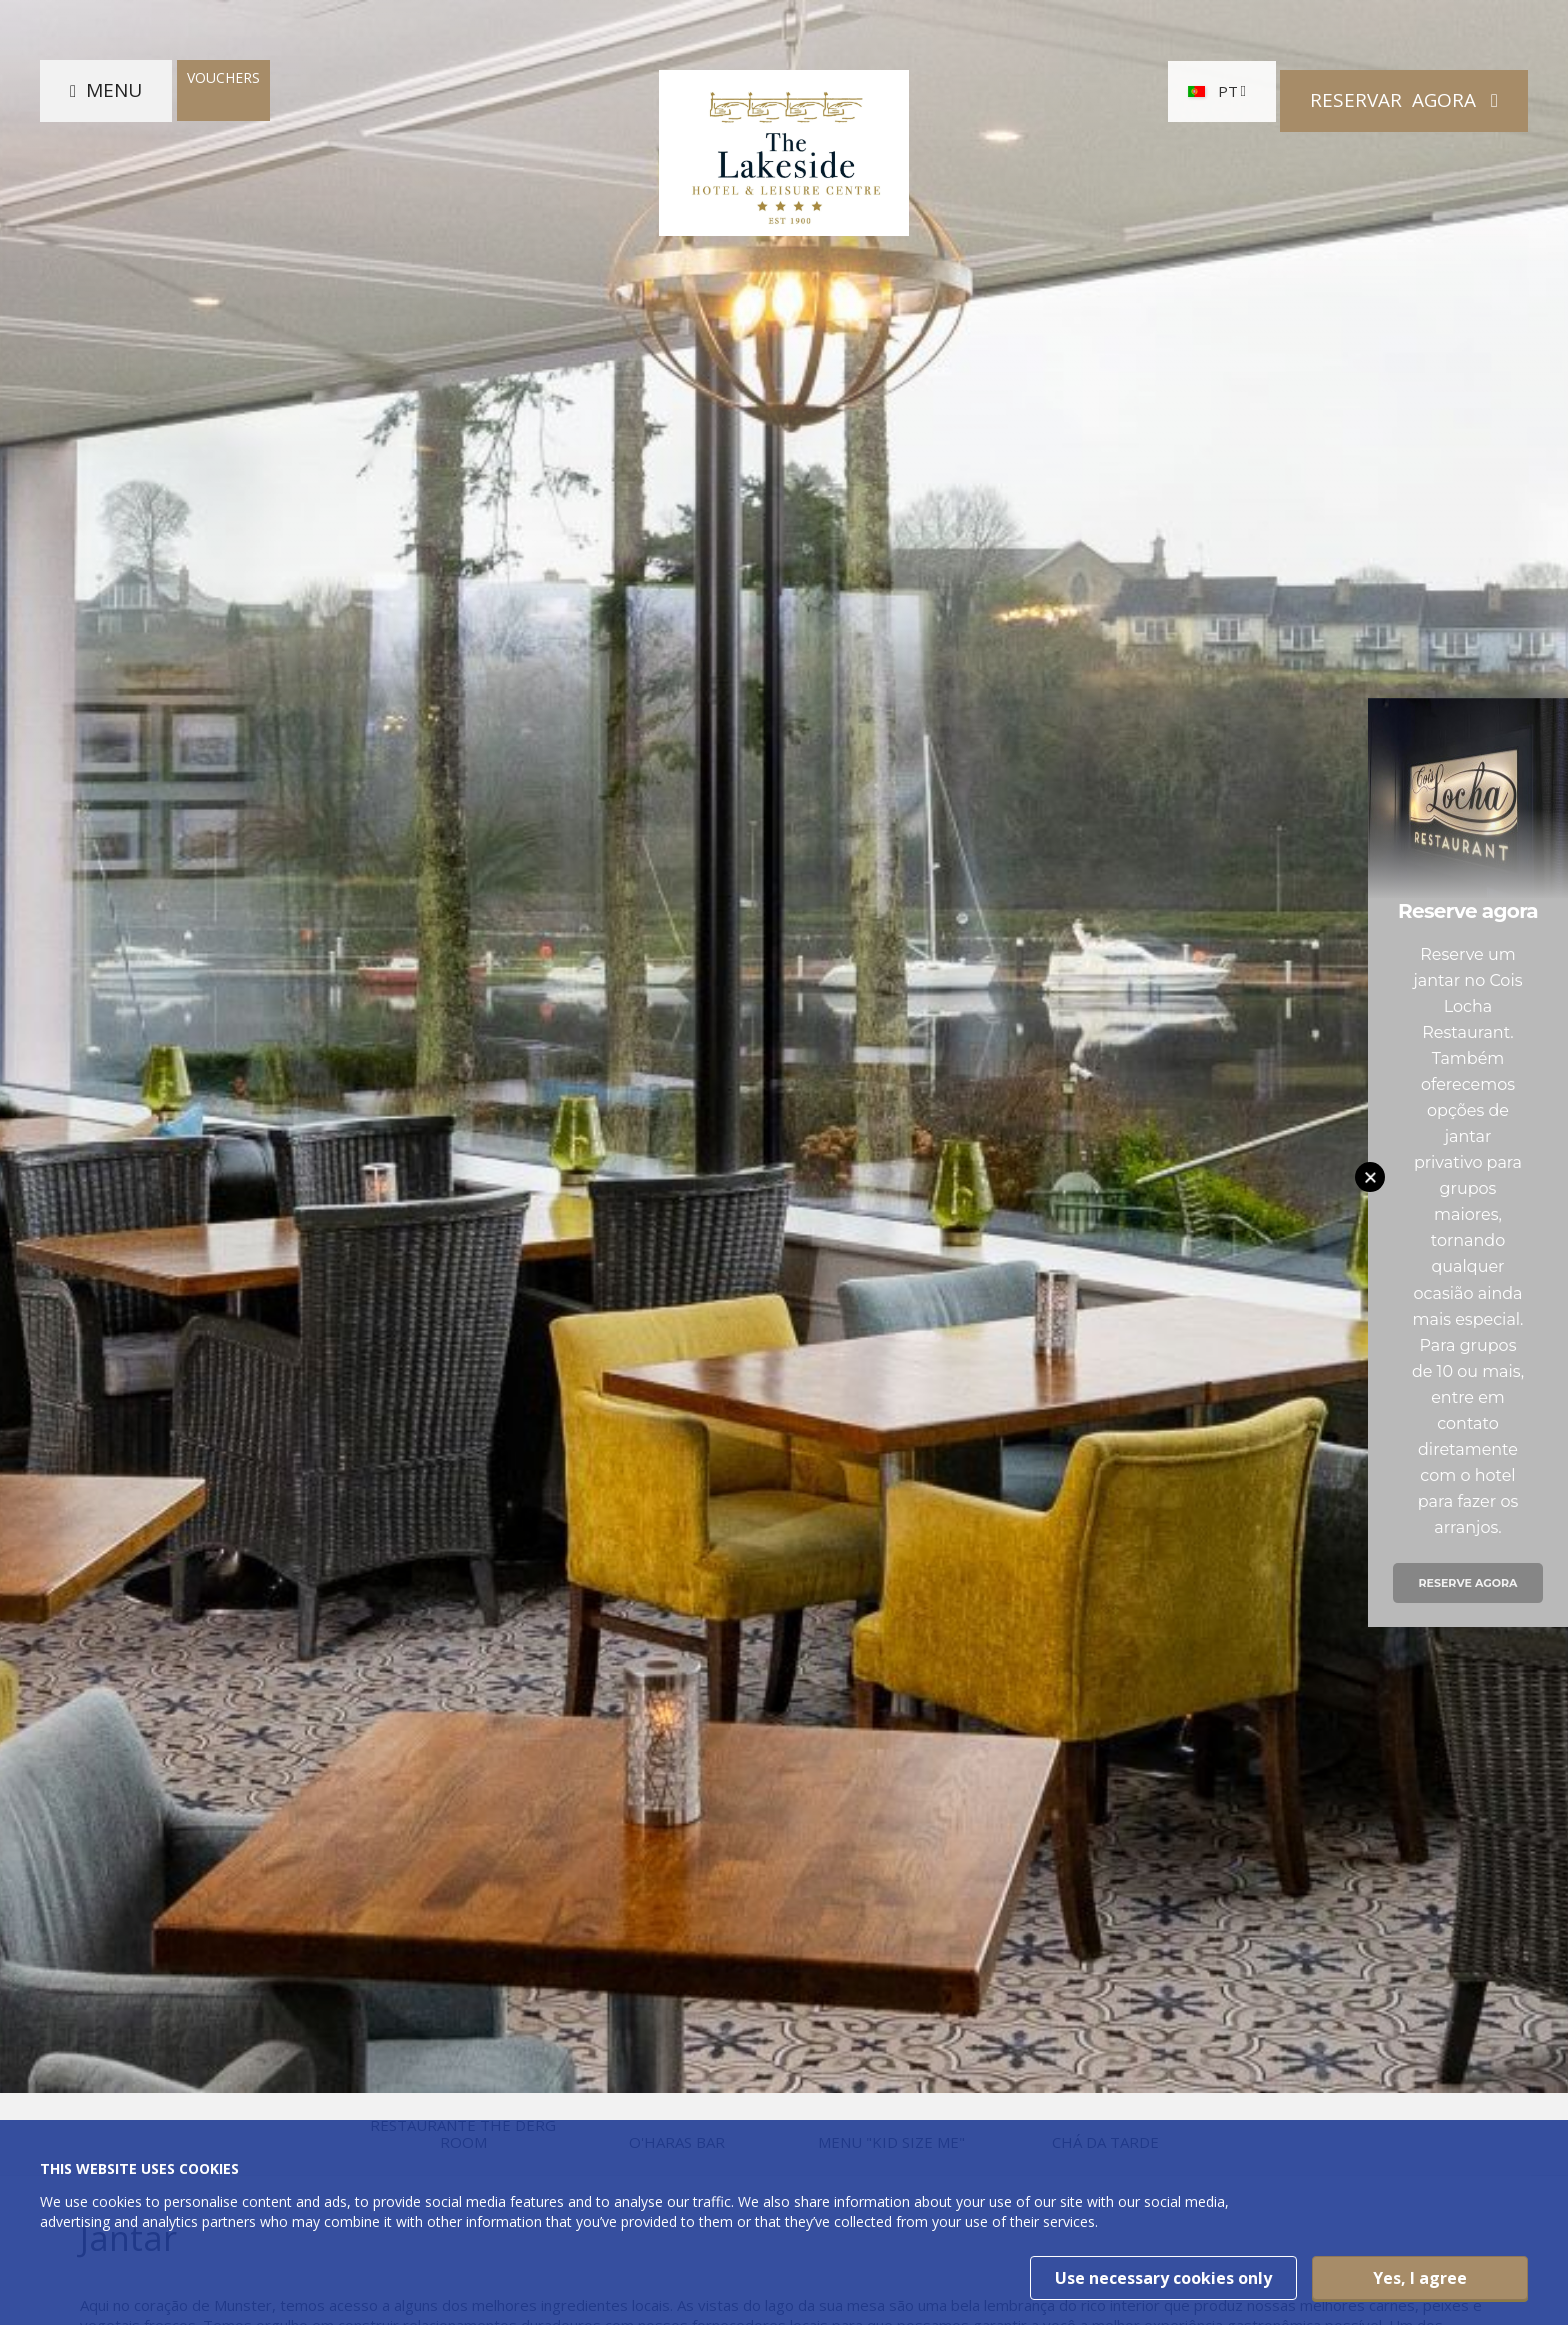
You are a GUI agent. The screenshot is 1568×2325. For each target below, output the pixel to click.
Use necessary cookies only (1163, 2278)
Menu (114, 100)
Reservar (1395, 100)
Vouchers (223, 87)
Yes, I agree (1420, 2278)
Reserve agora (1467, 1583)
